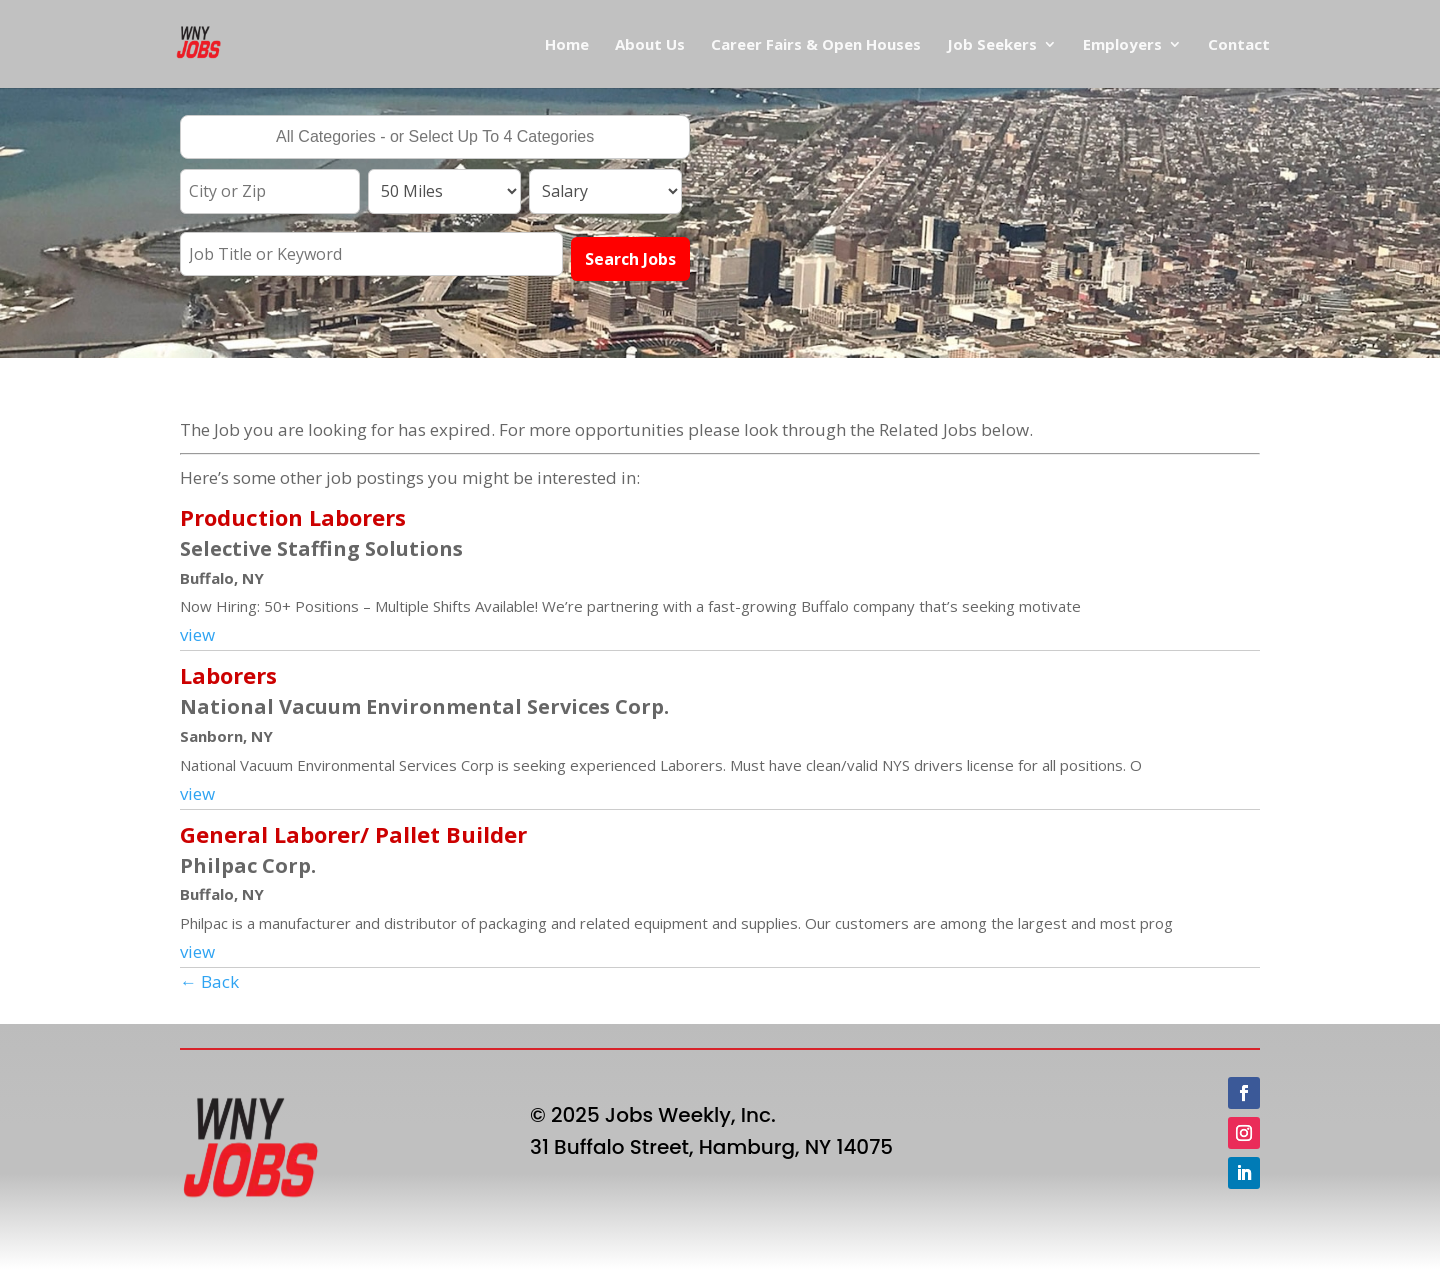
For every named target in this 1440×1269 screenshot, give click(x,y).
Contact (1239, 45)
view (197, 634)
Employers (1122, 45)
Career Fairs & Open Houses (816, 45)
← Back (209, 981)
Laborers (228, 675)
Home (567, 45)
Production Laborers (293, 517)
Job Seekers (992, 45)
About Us (650, 45)
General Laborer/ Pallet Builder (353, 834)
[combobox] (435, 137)
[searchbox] (435, 139)
